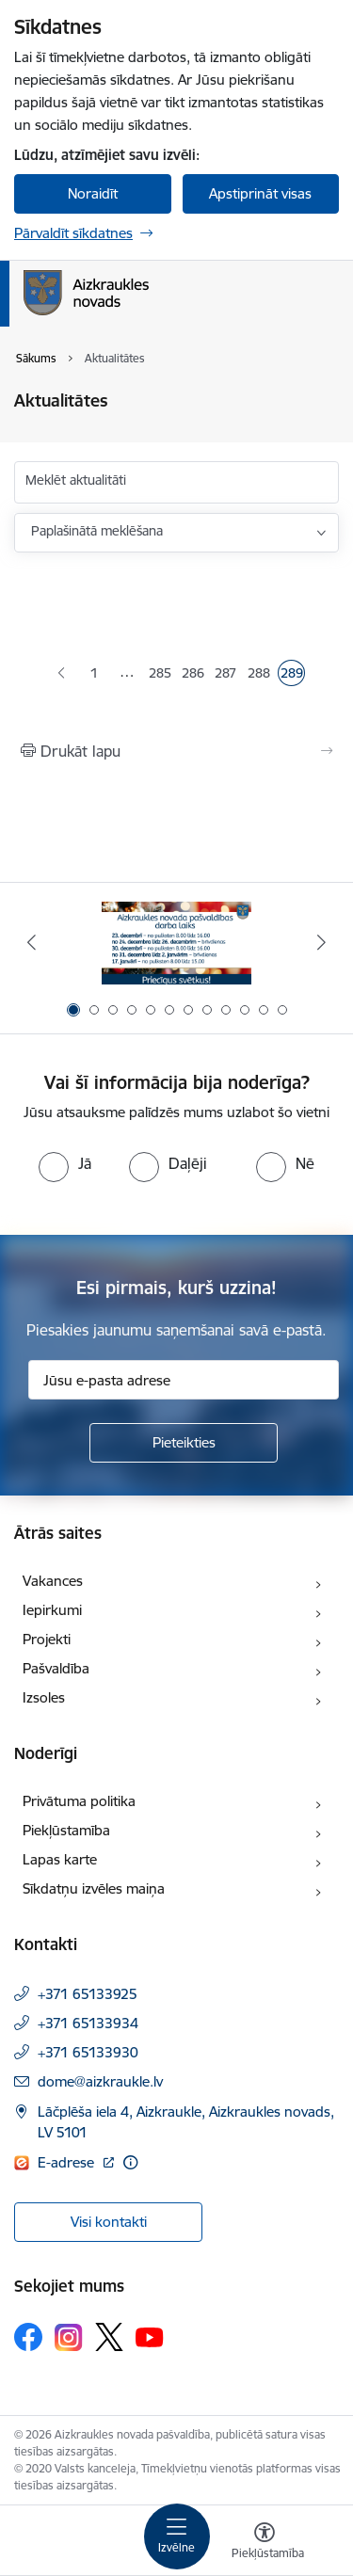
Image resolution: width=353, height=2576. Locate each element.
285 (160, 675)
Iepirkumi (52, 1610)
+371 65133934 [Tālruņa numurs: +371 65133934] (88, 2023)
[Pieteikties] (183, 1443)
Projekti (47, 1639)
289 (292, 675)
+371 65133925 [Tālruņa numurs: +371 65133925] (87, 1994)
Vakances (53, 1581)
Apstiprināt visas (260, 193)
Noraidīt (93, 193)
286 (193, 675)
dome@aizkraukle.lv (100, 2081)
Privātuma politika (79, 1801)
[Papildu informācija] (130, 2162)
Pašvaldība (56, 1668)
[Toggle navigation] (177, 2536)
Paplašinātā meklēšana (97, 530)
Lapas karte (60, 1859)
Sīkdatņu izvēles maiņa (94, 1888)
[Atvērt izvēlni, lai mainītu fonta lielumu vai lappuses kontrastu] (264, 2543)
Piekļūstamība (66, 1830)
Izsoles (44, 1697)
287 (226, 675)
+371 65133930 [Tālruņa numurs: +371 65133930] (88, 2052)
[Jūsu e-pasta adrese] (183, 1380)
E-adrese (68, 2162)
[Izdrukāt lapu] (176, 751)
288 (259, 675)
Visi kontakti (109, 2222)
